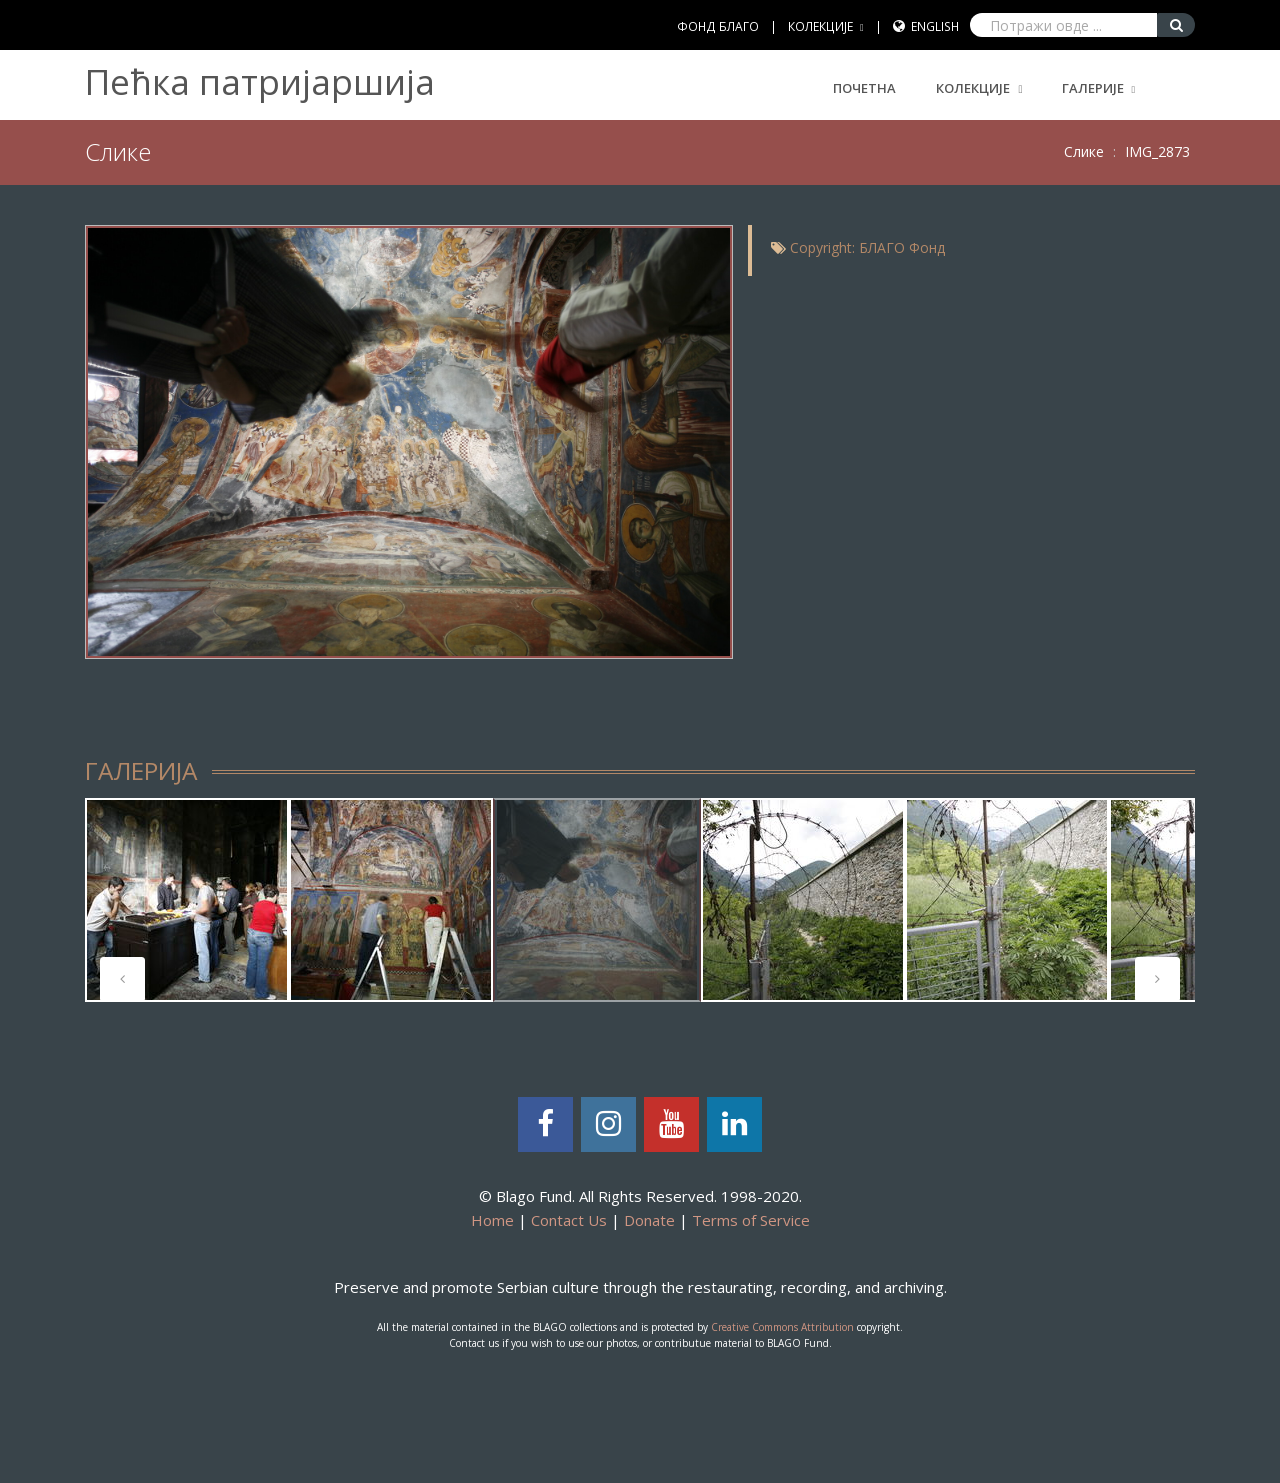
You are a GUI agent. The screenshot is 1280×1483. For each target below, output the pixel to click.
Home (492, 1220)
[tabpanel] (187, 900)
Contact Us (569, 1220)
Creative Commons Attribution (782, 1327)
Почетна (864, 88)
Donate (649, 1220)
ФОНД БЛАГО (718, 26)
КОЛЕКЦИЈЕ (820, 26)
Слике (1084, 151)
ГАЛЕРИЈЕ (1093, 88)
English (935, 26)
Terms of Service (751, 1220)
